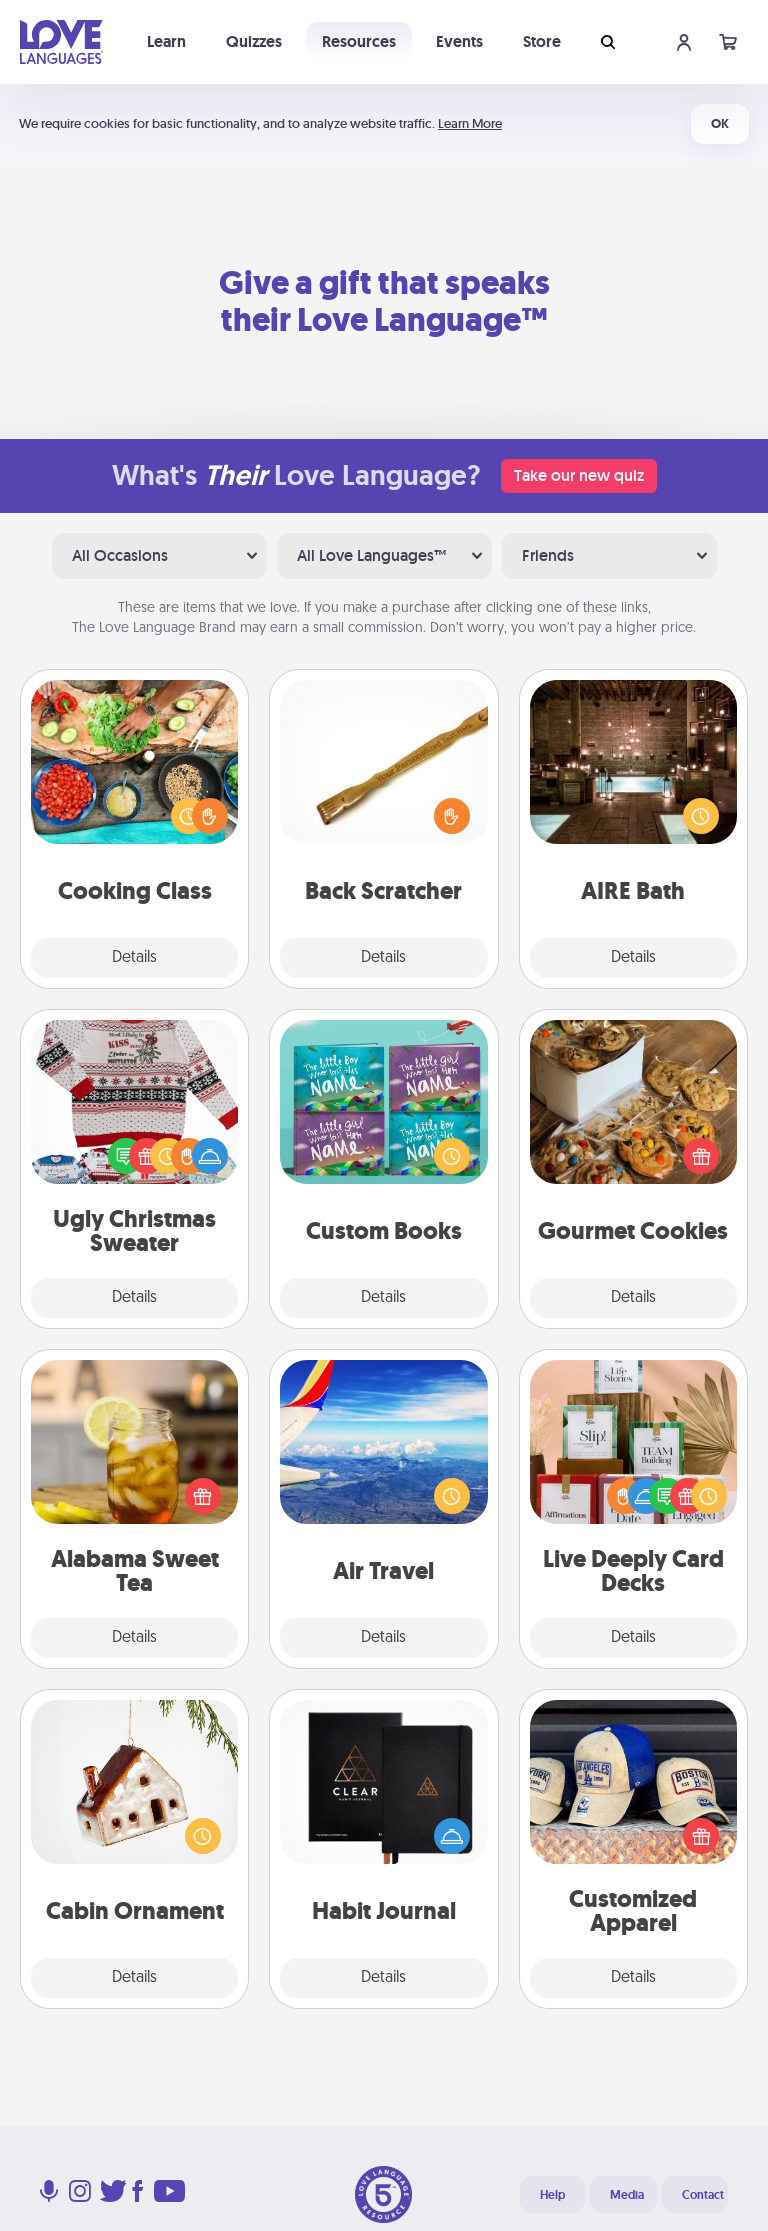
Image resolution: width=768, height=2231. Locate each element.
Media (627, 2195)
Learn (166, 41)
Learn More (470, 123)
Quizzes (254, 41)
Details (134, 958)
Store (542, 41)
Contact (703, 2195)
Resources (359, 41)
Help (552, 2195)
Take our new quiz (579, 475)
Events (459, 41)
